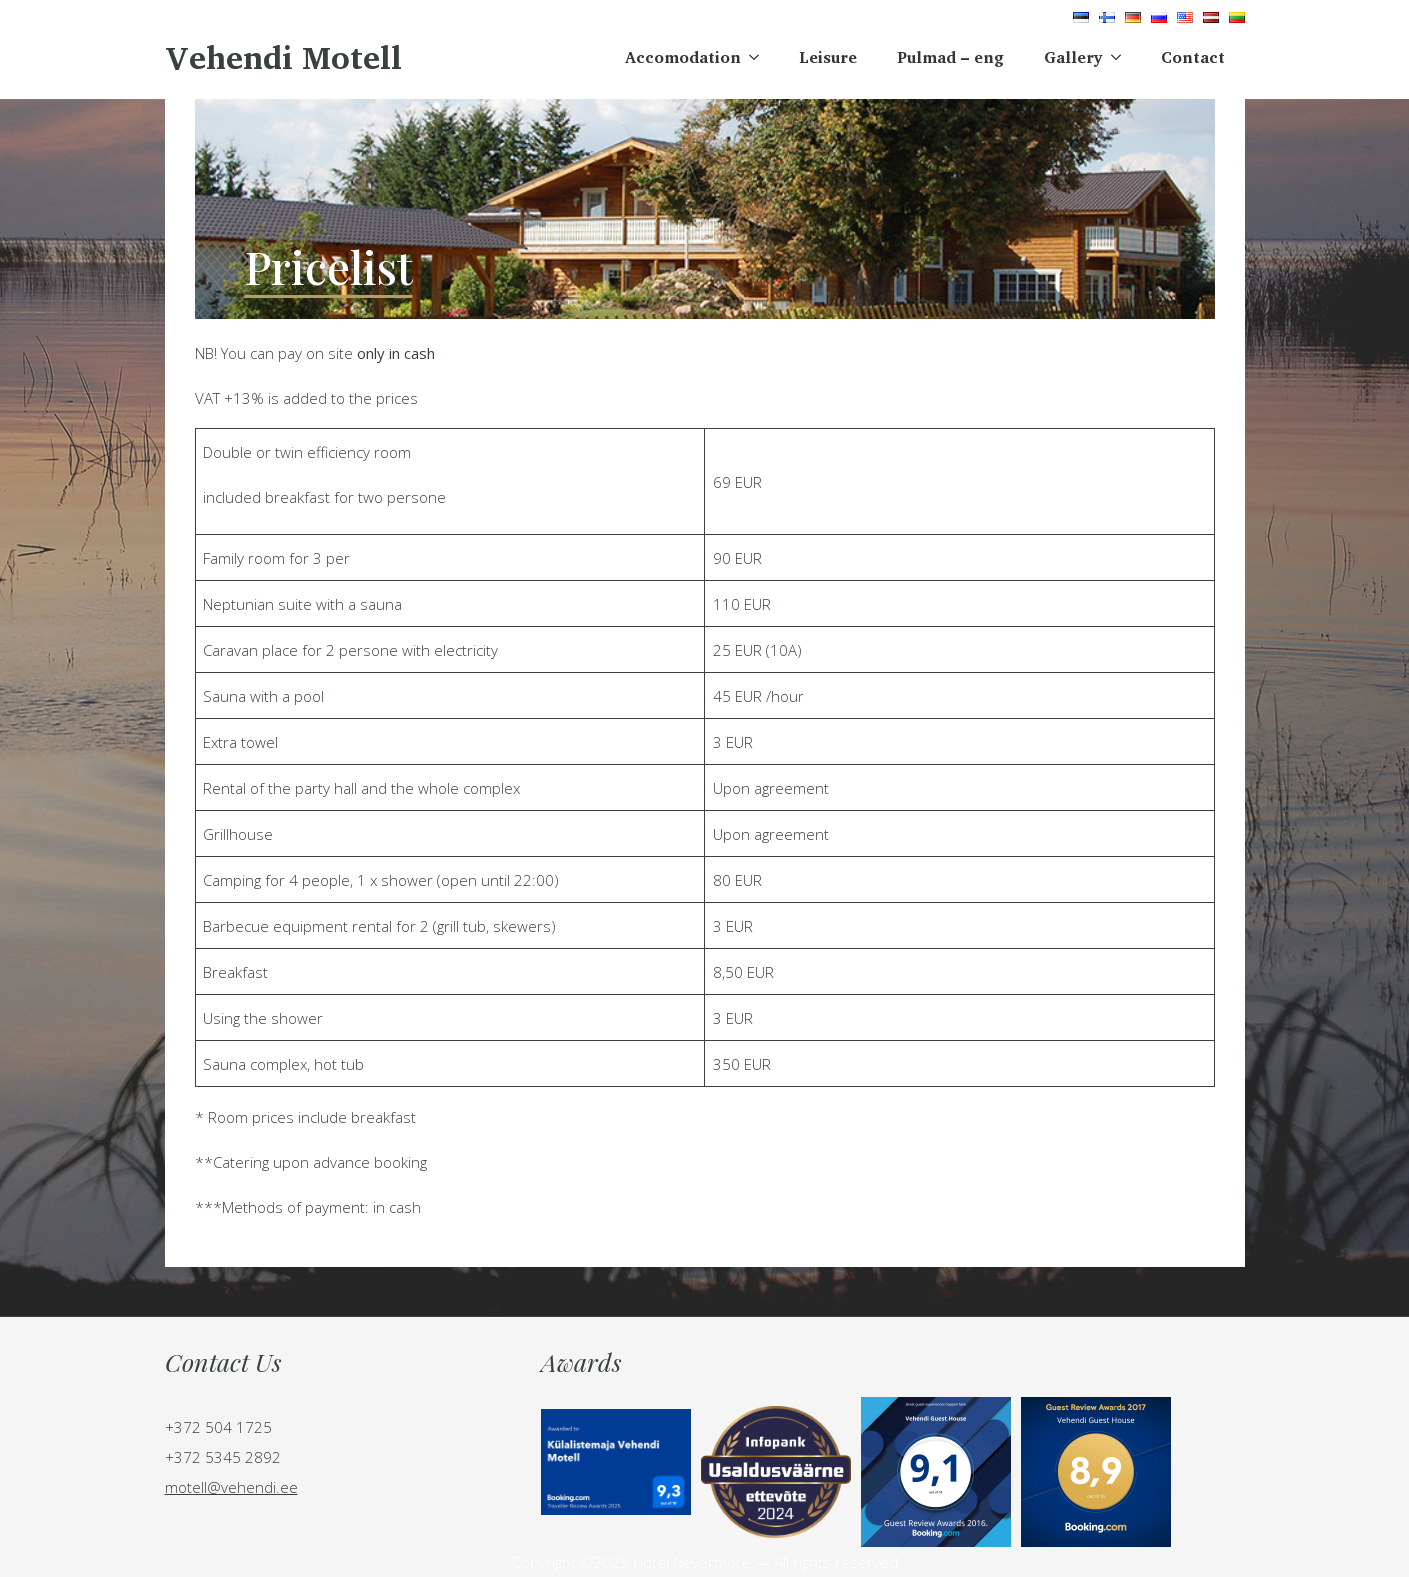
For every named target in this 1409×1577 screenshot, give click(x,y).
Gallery (1073, 57)
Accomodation (683, 57)
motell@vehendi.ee (231, 1487)
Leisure (828, 57)
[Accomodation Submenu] (760, 57)
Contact (1193, 57)
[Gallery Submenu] (1122, 57)
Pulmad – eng (950, 57)
